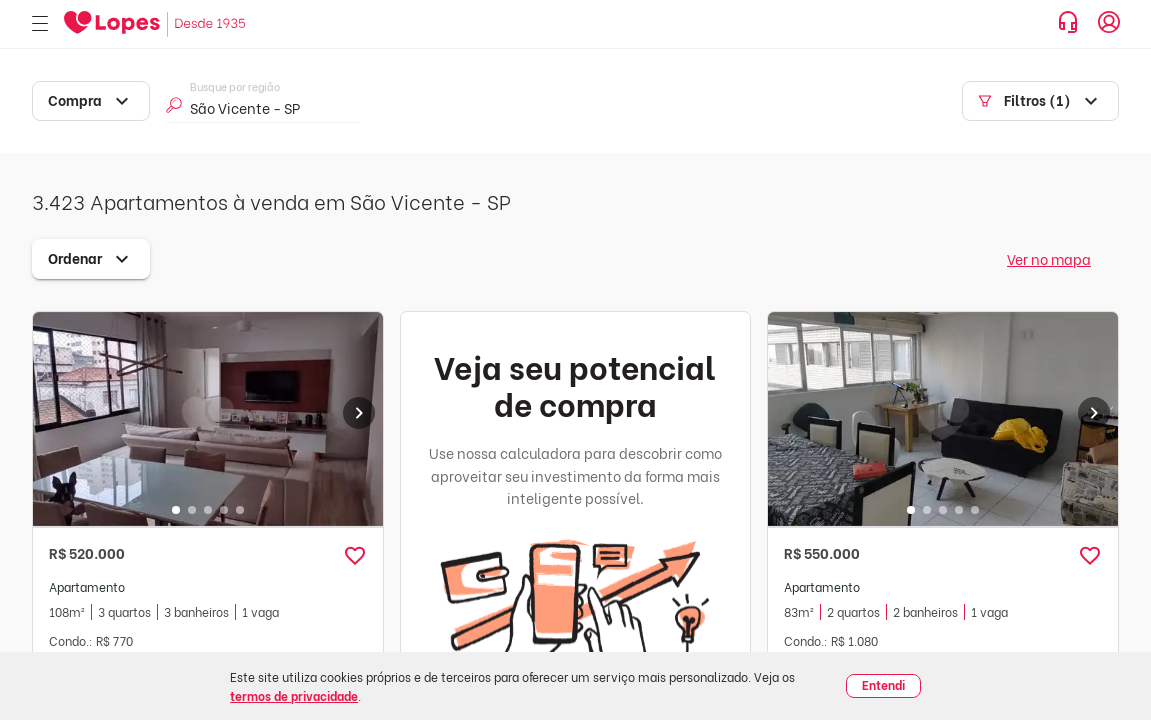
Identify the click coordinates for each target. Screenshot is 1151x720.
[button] (355, 556)
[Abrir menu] (40, 24)
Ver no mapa (1049, 258)
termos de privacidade (294, 695)
